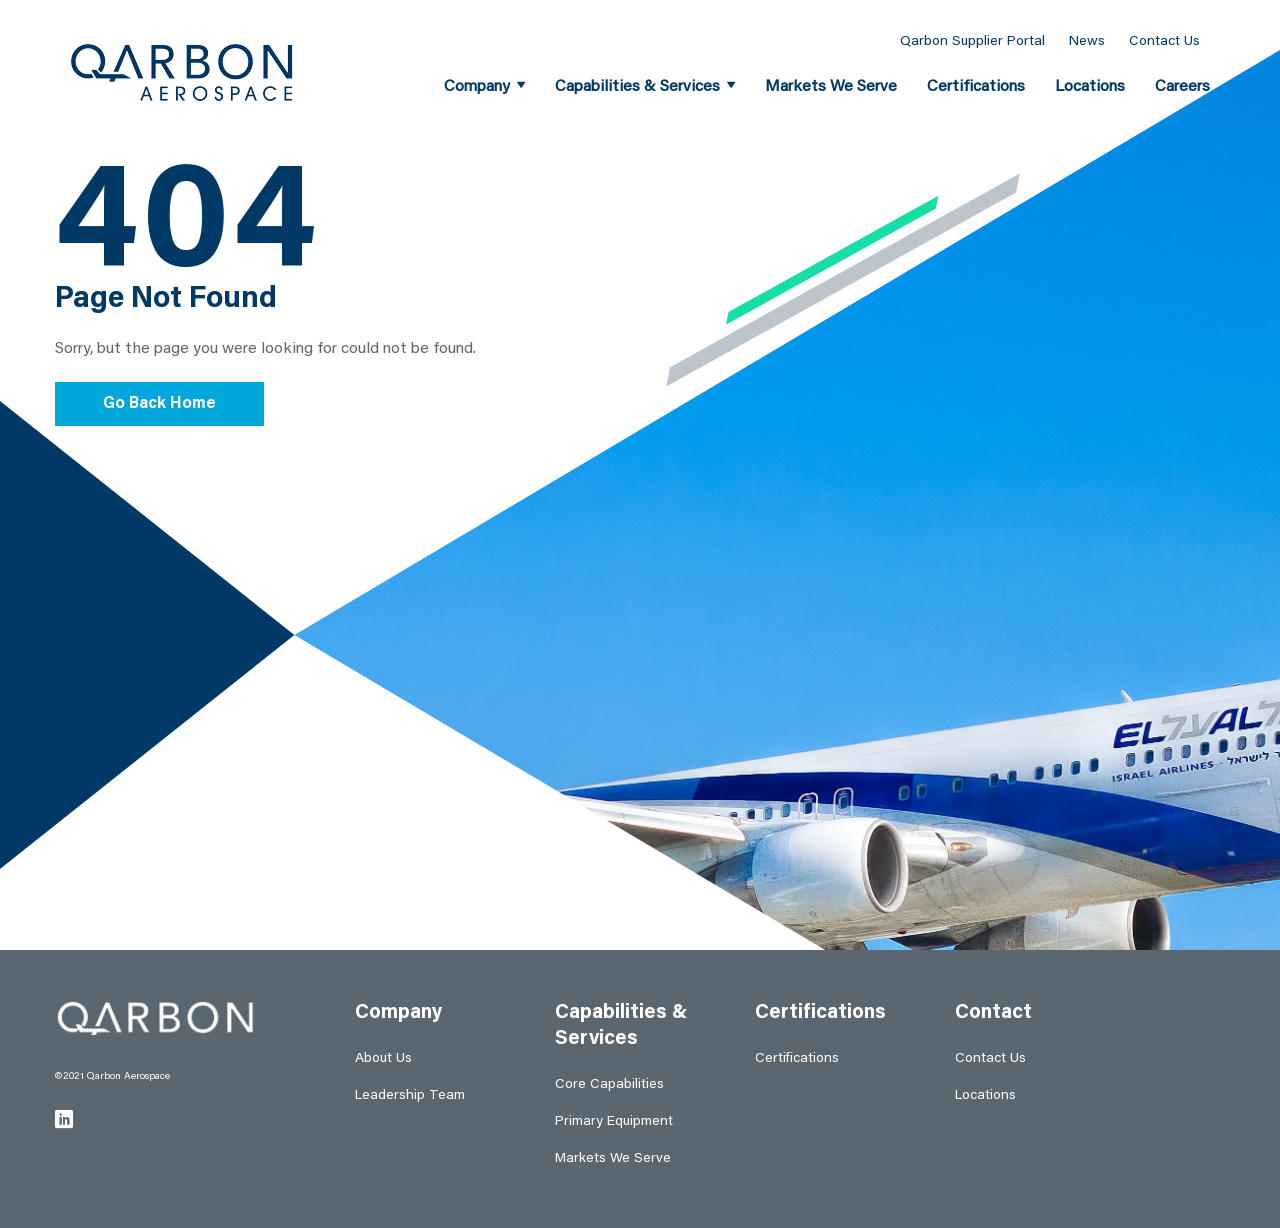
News (1087, 42)
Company (477, 87)
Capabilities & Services (637, 87)
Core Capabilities (609, 1085)
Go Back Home (159, 404)
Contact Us (1164, 42)
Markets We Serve (831, 87)
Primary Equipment (614, 1122)
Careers (1182, 87)
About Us (383, 1059)
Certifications (976, 87)
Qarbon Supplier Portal (972, 42)
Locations (1090, 87)
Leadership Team (410, 1096)
